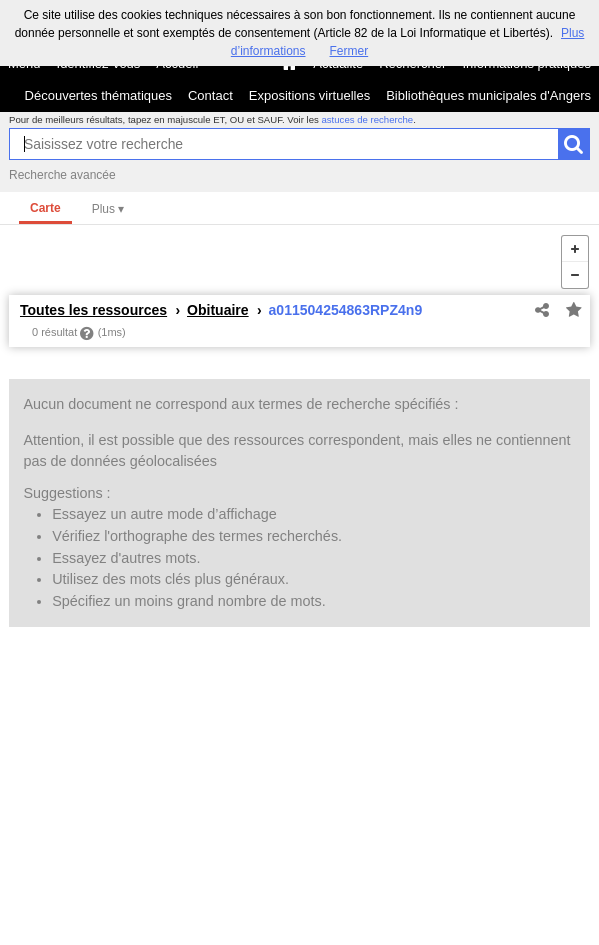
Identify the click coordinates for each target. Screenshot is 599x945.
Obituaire (218, 310)
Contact (210, 95)
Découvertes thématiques (98, 95)
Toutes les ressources (93, 310)
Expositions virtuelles (309, 95)
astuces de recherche (367, 119)
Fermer (349, 51)
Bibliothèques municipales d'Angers (488, 95)
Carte (45, 208)
